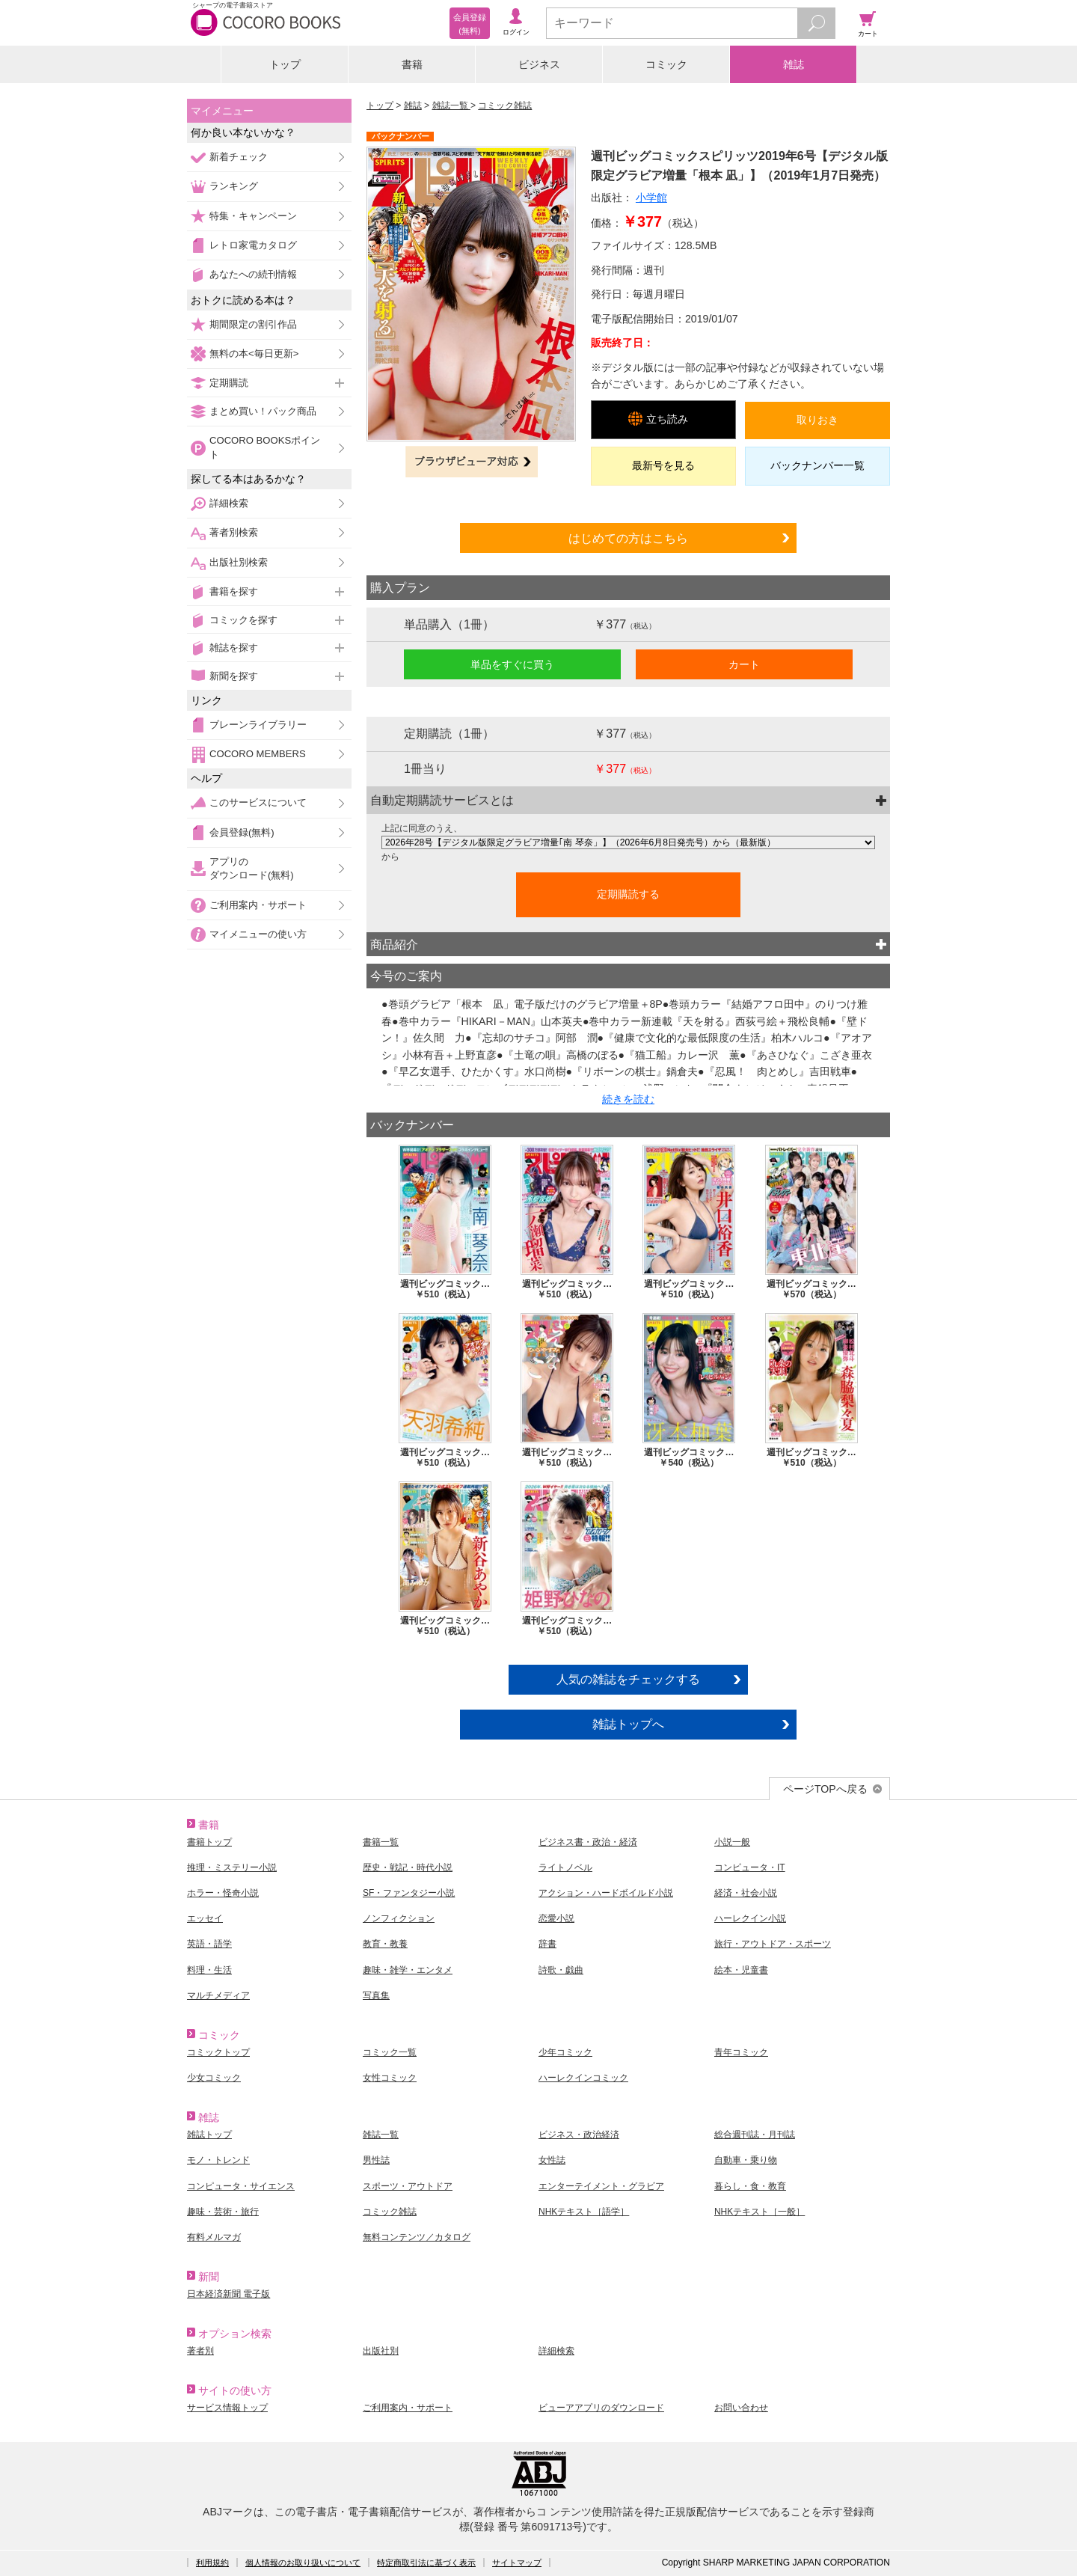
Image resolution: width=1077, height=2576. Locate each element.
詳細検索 (228, 503)
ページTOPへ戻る (825, 1789)
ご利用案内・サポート (258, 905)
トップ (285, 64)
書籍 (412, 64)
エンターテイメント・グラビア (601, 2186)
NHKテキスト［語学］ (583, 2211)
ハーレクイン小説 (750, 1918)
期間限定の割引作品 (253, 324)
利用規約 (212, 2562)
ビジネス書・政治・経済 (587, 1842)
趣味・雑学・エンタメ (407, 1970)
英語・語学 (209, 1944)
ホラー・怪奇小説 (223, 1893)
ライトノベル (565, 1867)
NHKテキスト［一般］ (759, 2211)
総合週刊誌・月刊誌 (754, 2134)
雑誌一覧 (451, 105)
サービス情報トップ (227, 2407)
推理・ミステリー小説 (232, 1867)
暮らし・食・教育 (750, 2186)
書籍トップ (209, 1842)
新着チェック (238, 156)
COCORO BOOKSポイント (264, 447)
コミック (666, 64)
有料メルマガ (214, 2237)
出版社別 (381, 2351)
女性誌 (551, 2160)
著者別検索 (233, 532)
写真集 (376, 1995)
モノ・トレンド (218, 2160)
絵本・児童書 (741, 1970)
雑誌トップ (209, 2134)
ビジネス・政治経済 (578, 2134)
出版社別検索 (238, 562)
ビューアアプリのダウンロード (601, 2407)
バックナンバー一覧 (817, 465)
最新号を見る (663, 465)
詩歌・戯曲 (560, 1970)
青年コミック (741, 2052)
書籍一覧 (381, 1842)
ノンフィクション (399, 1918)
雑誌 (793, 64)
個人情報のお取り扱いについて (302, 2562)
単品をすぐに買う (512, 664)
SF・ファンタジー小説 (409, 1893)
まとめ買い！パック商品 (262, 411)
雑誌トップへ (628, 1724)
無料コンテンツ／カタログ (416, 2237)
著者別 (200, 2351)
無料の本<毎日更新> (253, 353)
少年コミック (565, 2052)
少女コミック (214, 2077)
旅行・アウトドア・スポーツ (772, 1944)
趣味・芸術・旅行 (223, 2211)
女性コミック (390, 2077)
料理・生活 (209, 1970)
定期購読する (628, 894)
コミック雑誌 (505, 105)
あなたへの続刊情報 (253, 274)
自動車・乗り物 (745, 2160)
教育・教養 (385, 1944)
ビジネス (539, 64)
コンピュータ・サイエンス (241, 2186)
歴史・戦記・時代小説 (407, 1867)
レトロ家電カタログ (253, 245)
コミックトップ (218, 2052)
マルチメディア (218, 1995)
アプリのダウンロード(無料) (251, 868)
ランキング (233, 186)
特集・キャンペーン (253, 215)
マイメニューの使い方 (258, 934)
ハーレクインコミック (583, 2077)
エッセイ (205, 1918)
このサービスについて (258, 802)
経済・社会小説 (745, 1893)
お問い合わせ (741, 2407)
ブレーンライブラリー (258, 724)
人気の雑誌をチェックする (628, 1679)
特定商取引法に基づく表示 (426, 2562)
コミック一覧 (390, 2052)
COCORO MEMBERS (257, 753)
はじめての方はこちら (628, 538)
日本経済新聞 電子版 (228, 2294)
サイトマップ (516, 2562)
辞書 (547, 1944)
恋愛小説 (556, 1918)
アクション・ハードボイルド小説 (605, 1893)
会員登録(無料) (241, 832)
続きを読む (628, 1099)
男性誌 (376, 2160)
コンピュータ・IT (749, 1867)
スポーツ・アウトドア (407, 2186)
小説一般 (732, 1842)
